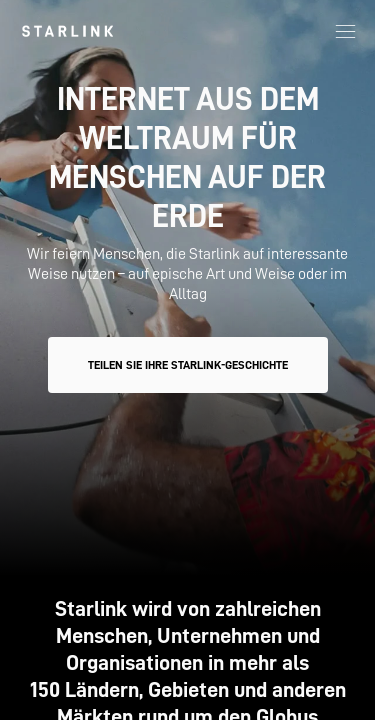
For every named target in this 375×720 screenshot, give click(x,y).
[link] (67, 31)
